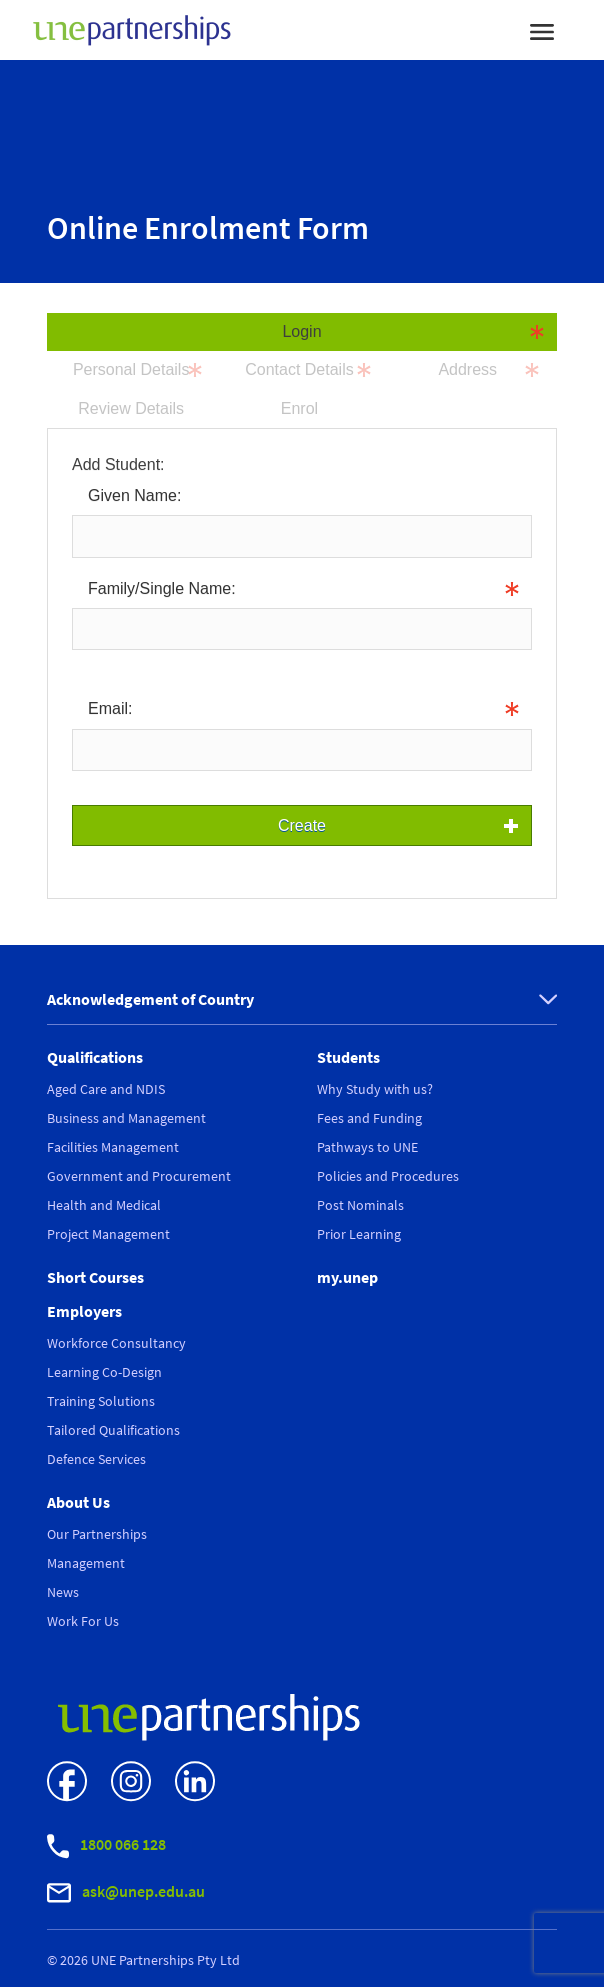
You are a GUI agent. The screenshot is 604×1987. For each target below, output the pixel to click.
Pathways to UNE (367, 1147)
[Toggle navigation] (542, 30)
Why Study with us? (375, 1089)
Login (301, 331)
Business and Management (126, 1118)
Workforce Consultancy (116, 1343)
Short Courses (95, 1277)
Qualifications (95, 1057)
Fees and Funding (369, 1118)
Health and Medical (104, 1205)
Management (86, 1563)
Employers (84, 1311)
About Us (78, 1502)
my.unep (347, 1277)
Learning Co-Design (104, 1372)
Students (348, 1057)
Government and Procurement (139, 1176)
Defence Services (96, 1459)
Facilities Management (113, 1147)
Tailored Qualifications (113, 1430)
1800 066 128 (106, 1846)
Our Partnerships (97, 1534)
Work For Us (83, 1621)
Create (302, 825)
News (63, 1592)
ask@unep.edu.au (126, 1892)
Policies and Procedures (388, 1176)
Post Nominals (360, 1205)
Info (86, 664)
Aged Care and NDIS (106, 1089)
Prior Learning (359, 1234)
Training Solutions (101, 1401)
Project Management (108, 1234)
